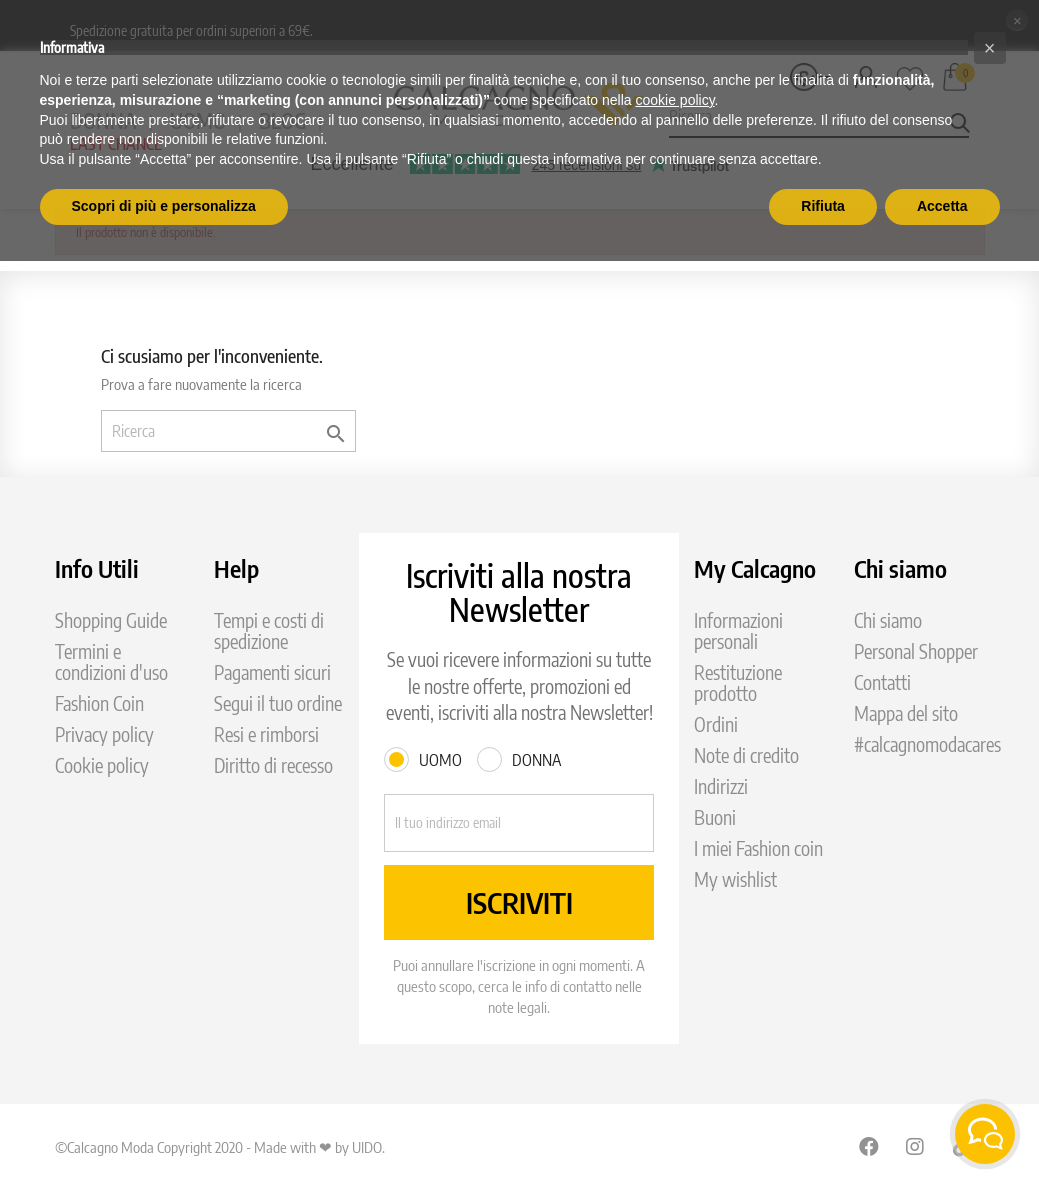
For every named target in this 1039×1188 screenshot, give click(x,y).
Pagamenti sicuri (272, 672)
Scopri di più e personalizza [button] (164, 206)
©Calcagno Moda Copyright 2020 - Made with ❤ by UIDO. (220, 1147)
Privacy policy (104, 734)
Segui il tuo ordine (278, 703)
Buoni (715, 817)
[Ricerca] (228, 431)
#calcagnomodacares (927, 744)
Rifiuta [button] (823, 206)
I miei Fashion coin (758, 848)
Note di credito (746, 755)
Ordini (716, 724)
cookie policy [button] (674, 100)
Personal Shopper (916, 651)
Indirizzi (721, 786)
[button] (990, 48)
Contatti (882, 682)
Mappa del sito (906, 713)
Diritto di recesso (273, 765)
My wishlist (735, 879)
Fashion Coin (99, 703)
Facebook (869, 1146)
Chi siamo (888, 620)
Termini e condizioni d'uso (111, 662)
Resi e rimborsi (266, 734)
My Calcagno (755, 568)
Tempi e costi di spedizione (269, 631)
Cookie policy (102, 765)
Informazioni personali (738, 631)
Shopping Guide (111, 620)
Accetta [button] (942, 206)
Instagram (916, 1146)
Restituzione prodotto (738, 683)
